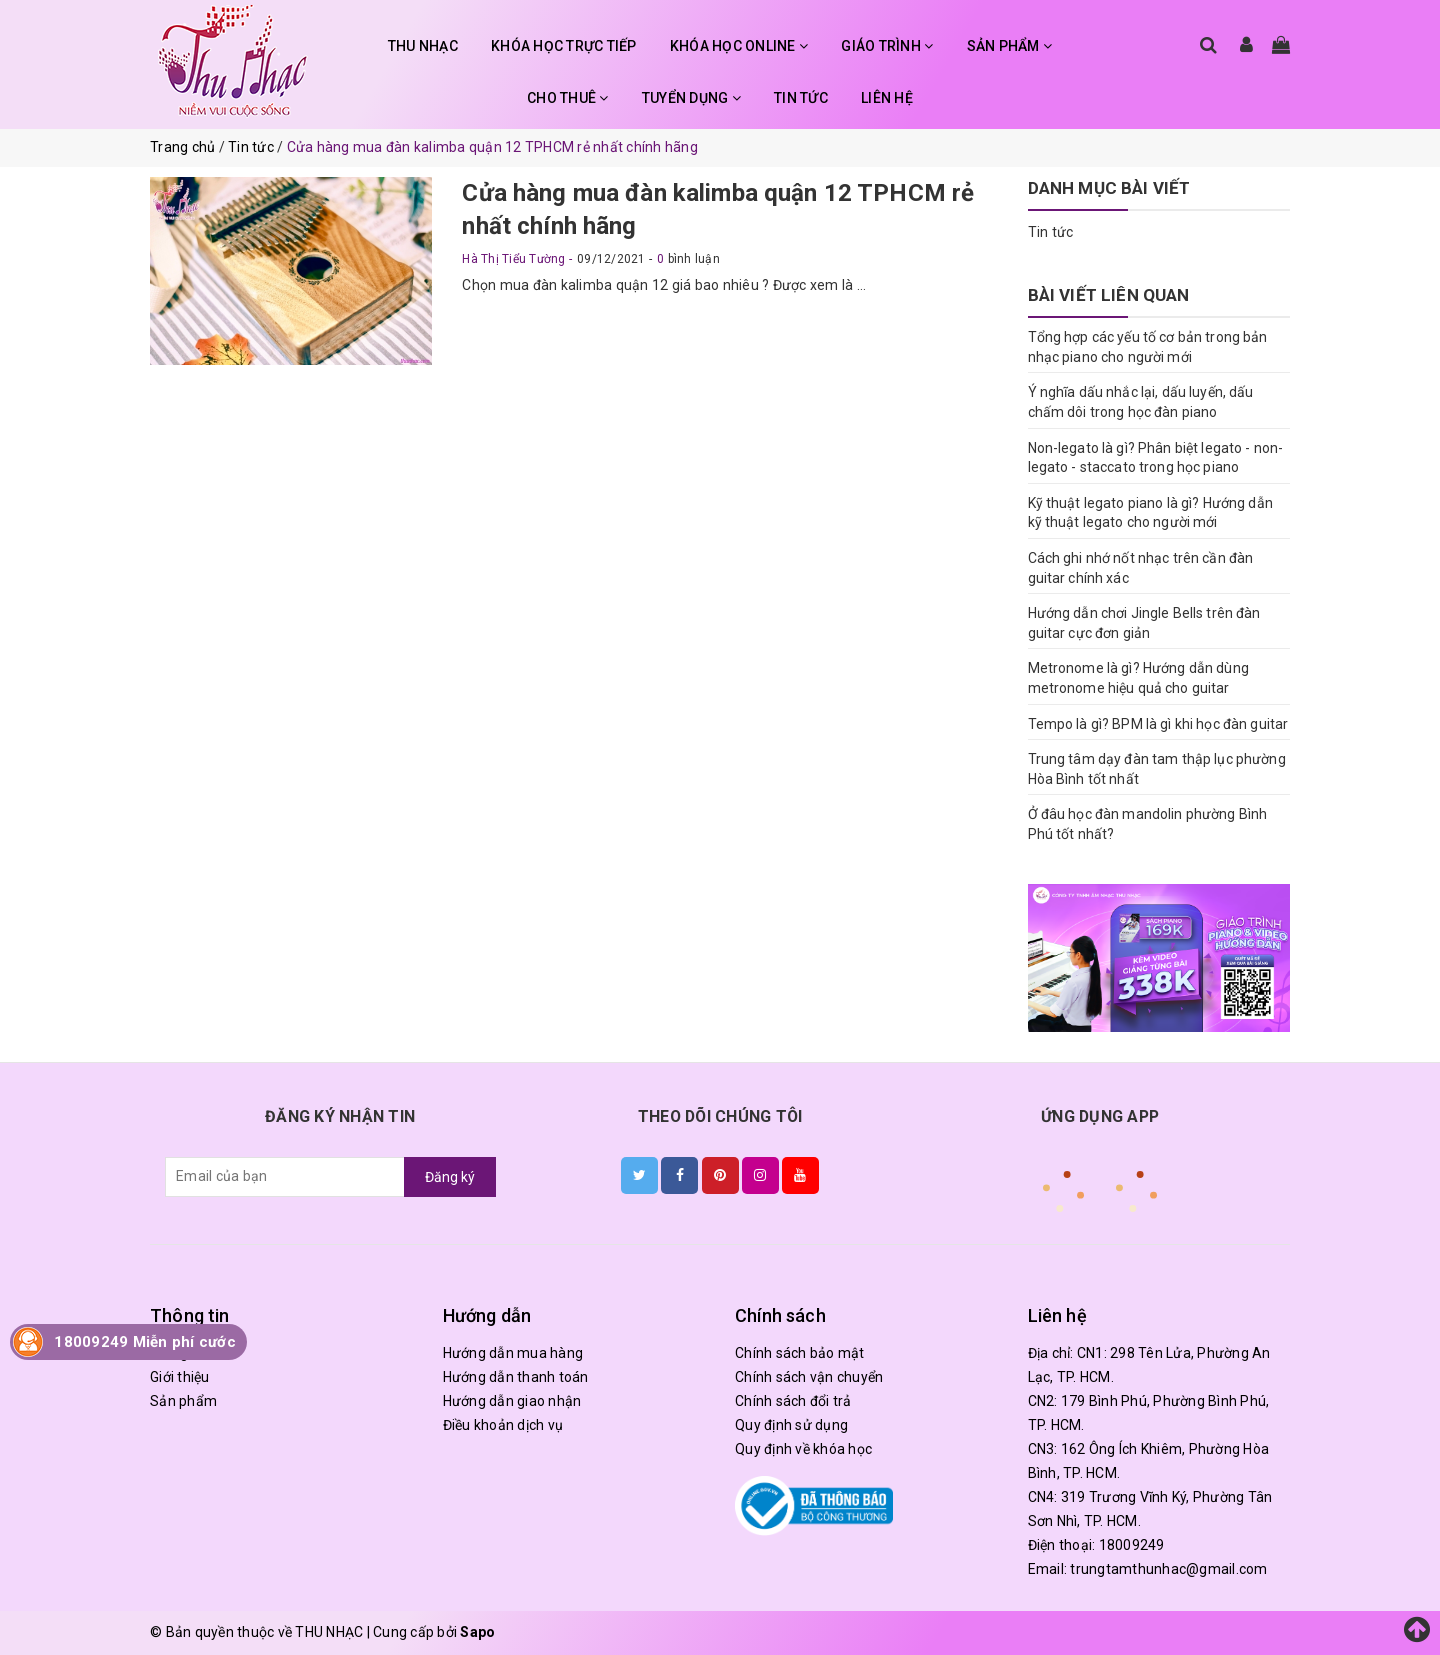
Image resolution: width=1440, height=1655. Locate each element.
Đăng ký (450, 1177)
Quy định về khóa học (803, 1449)
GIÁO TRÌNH (887, 46)
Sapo (477, 1632)
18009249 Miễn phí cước (145, 1342)
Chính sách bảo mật (800, 1353)
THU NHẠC (423, 46)
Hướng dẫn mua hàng (513, 1353)
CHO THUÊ (568, 98)
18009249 (1132, 1545)
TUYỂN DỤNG (691, 98)
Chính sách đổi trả (793, 1401)
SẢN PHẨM (1010, 46)
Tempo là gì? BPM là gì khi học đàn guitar (1158, 724)
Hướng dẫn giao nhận (512, 1401)
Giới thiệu (180, 1377)
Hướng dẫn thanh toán (516, 1377)
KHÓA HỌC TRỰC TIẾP (564, 46)
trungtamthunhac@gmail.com (1168, 1569)
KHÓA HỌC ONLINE (739, 46)
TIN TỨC (801, 98)
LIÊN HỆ (887, 98)
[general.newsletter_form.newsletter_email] (285, 1177)
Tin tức (1051, 232)
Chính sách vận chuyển (809, 1377)
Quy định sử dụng (791, 1425)
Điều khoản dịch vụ (503, 1425)
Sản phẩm (183, 1401)
